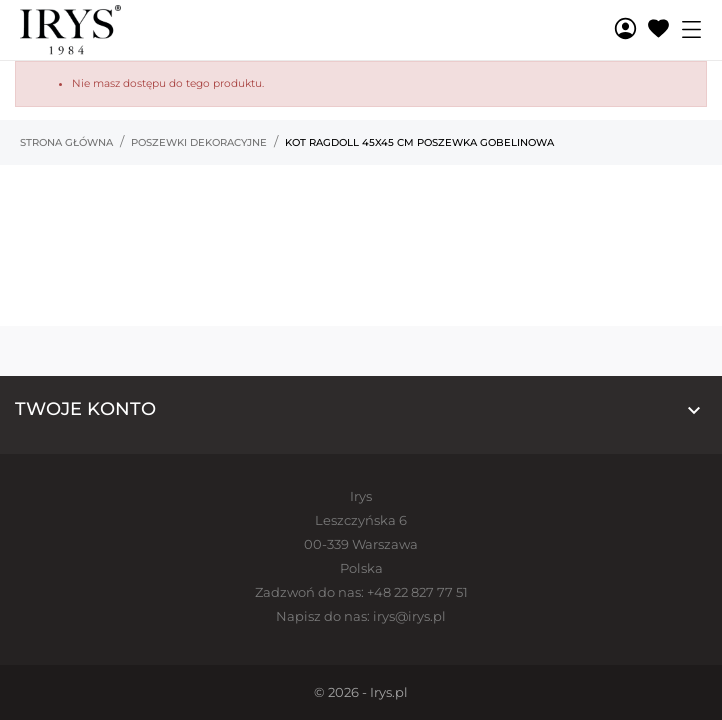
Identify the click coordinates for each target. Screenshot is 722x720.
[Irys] (95, 30)
